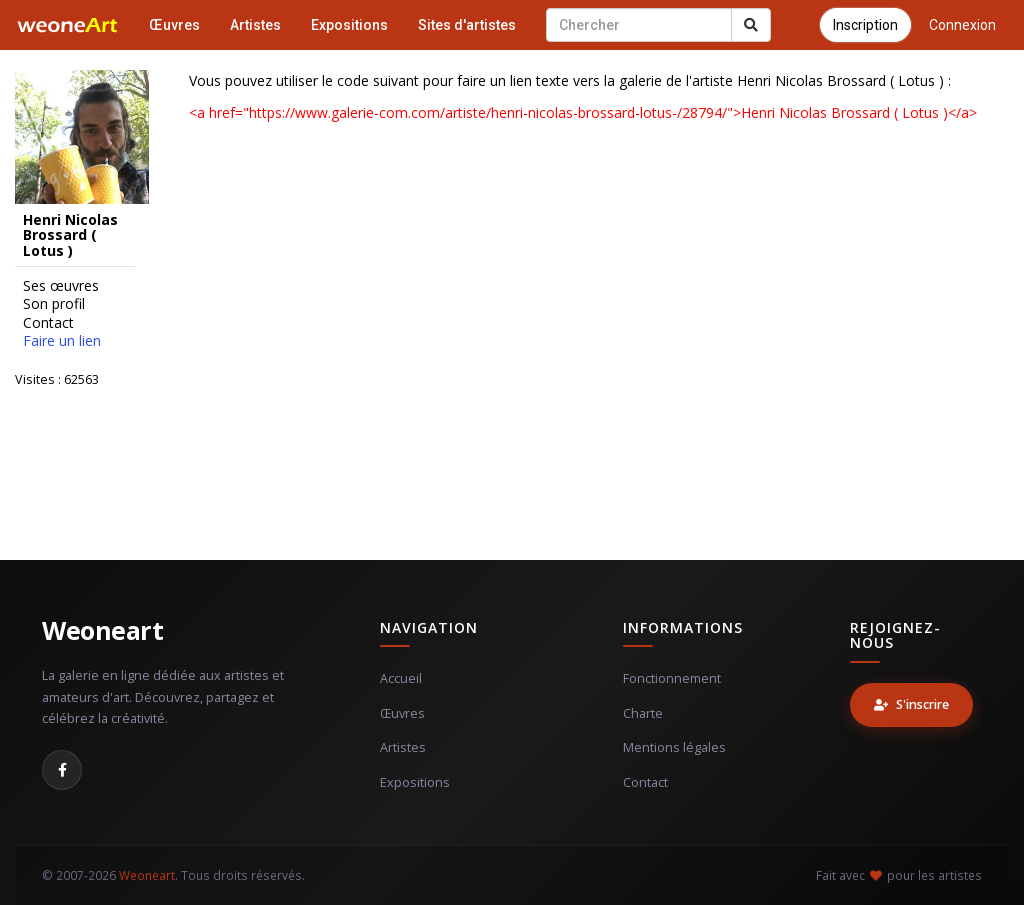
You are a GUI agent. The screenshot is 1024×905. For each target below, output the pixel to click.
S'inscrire (911, 704)
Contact (48, 323)
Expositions (349, 25)
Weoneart (102, 630)
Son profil (54, 304)
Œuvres (174, 25)
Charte (643, 713)
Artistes (255, 25)
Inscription (865, 25)
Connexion (962, 25)
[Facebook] (62, 770)
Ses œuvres (61, 286)
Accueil (401, 678)
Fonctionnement (672, 678)
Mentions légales (674, 747)
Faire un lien (62, 341)
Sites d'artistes (467, 25)
